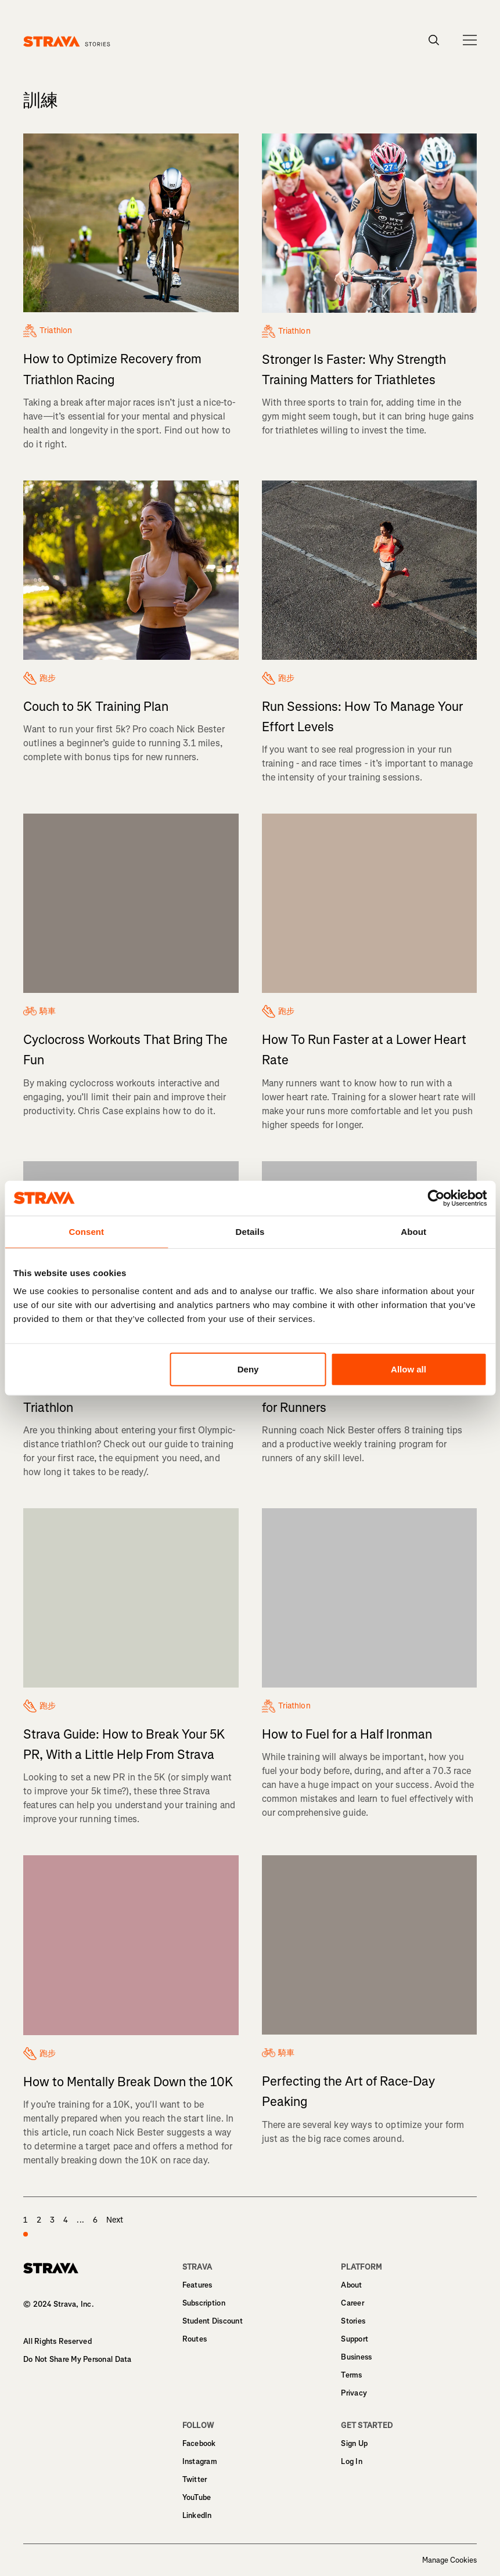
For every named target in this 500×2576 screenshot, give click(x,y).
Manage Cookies (449, 2560)
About (351, 2285)
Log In (351, 2461)
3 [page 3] (52, 2219)
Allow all (408, 1369)
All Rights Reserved (57, 2341)
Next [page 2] (115, 2219)
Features (197, 2285)
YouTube (196, 2497)
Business (356, 2357)
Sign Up (354, 2443)
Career (352, 2303)
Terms (351, 2375)
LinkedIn (197, 2515)
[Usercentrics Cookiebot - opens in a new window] (436, 1197)
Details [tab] (250, 1231)
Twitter (194, 2479)
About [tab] (413, 1231)
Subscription (203, 2303)
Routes (194, 2339)
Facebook (199, 2443)
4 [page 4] (65, 2219)
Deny (248, 1369)
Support (354, 2339)
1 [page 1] (25, 2226)
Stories (353, 2321)
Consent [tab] (86, 1231)
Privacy (354, 2393)
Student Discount (212, 2321)
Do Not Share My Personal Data (77, 2359)
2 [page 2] (39, 2219)
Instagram (199, 2461)
